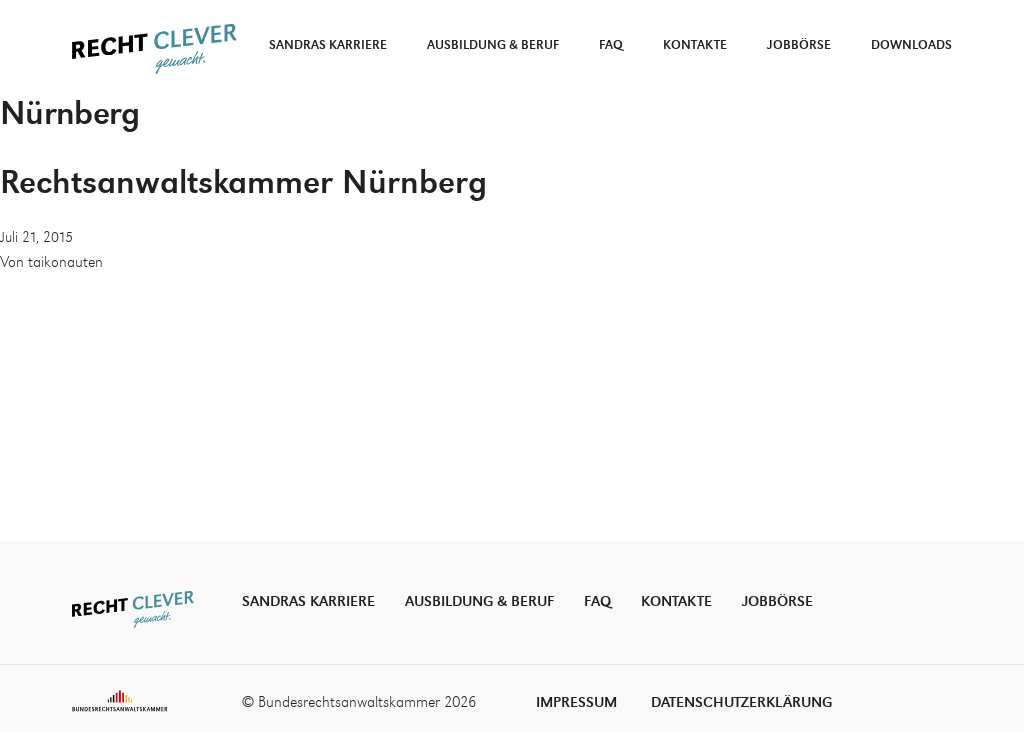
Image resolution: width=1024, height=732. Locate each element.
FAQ (611, 45)
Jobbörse (799, 45)
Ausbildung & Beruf (493, 45)
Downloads (911, 45)
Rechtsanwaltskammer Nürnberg (243, 184)
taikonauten (65, 263)
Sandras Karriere (328, 45)
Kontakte (695, 45)
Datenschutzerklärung (741, 702)
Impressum (576, 702)
